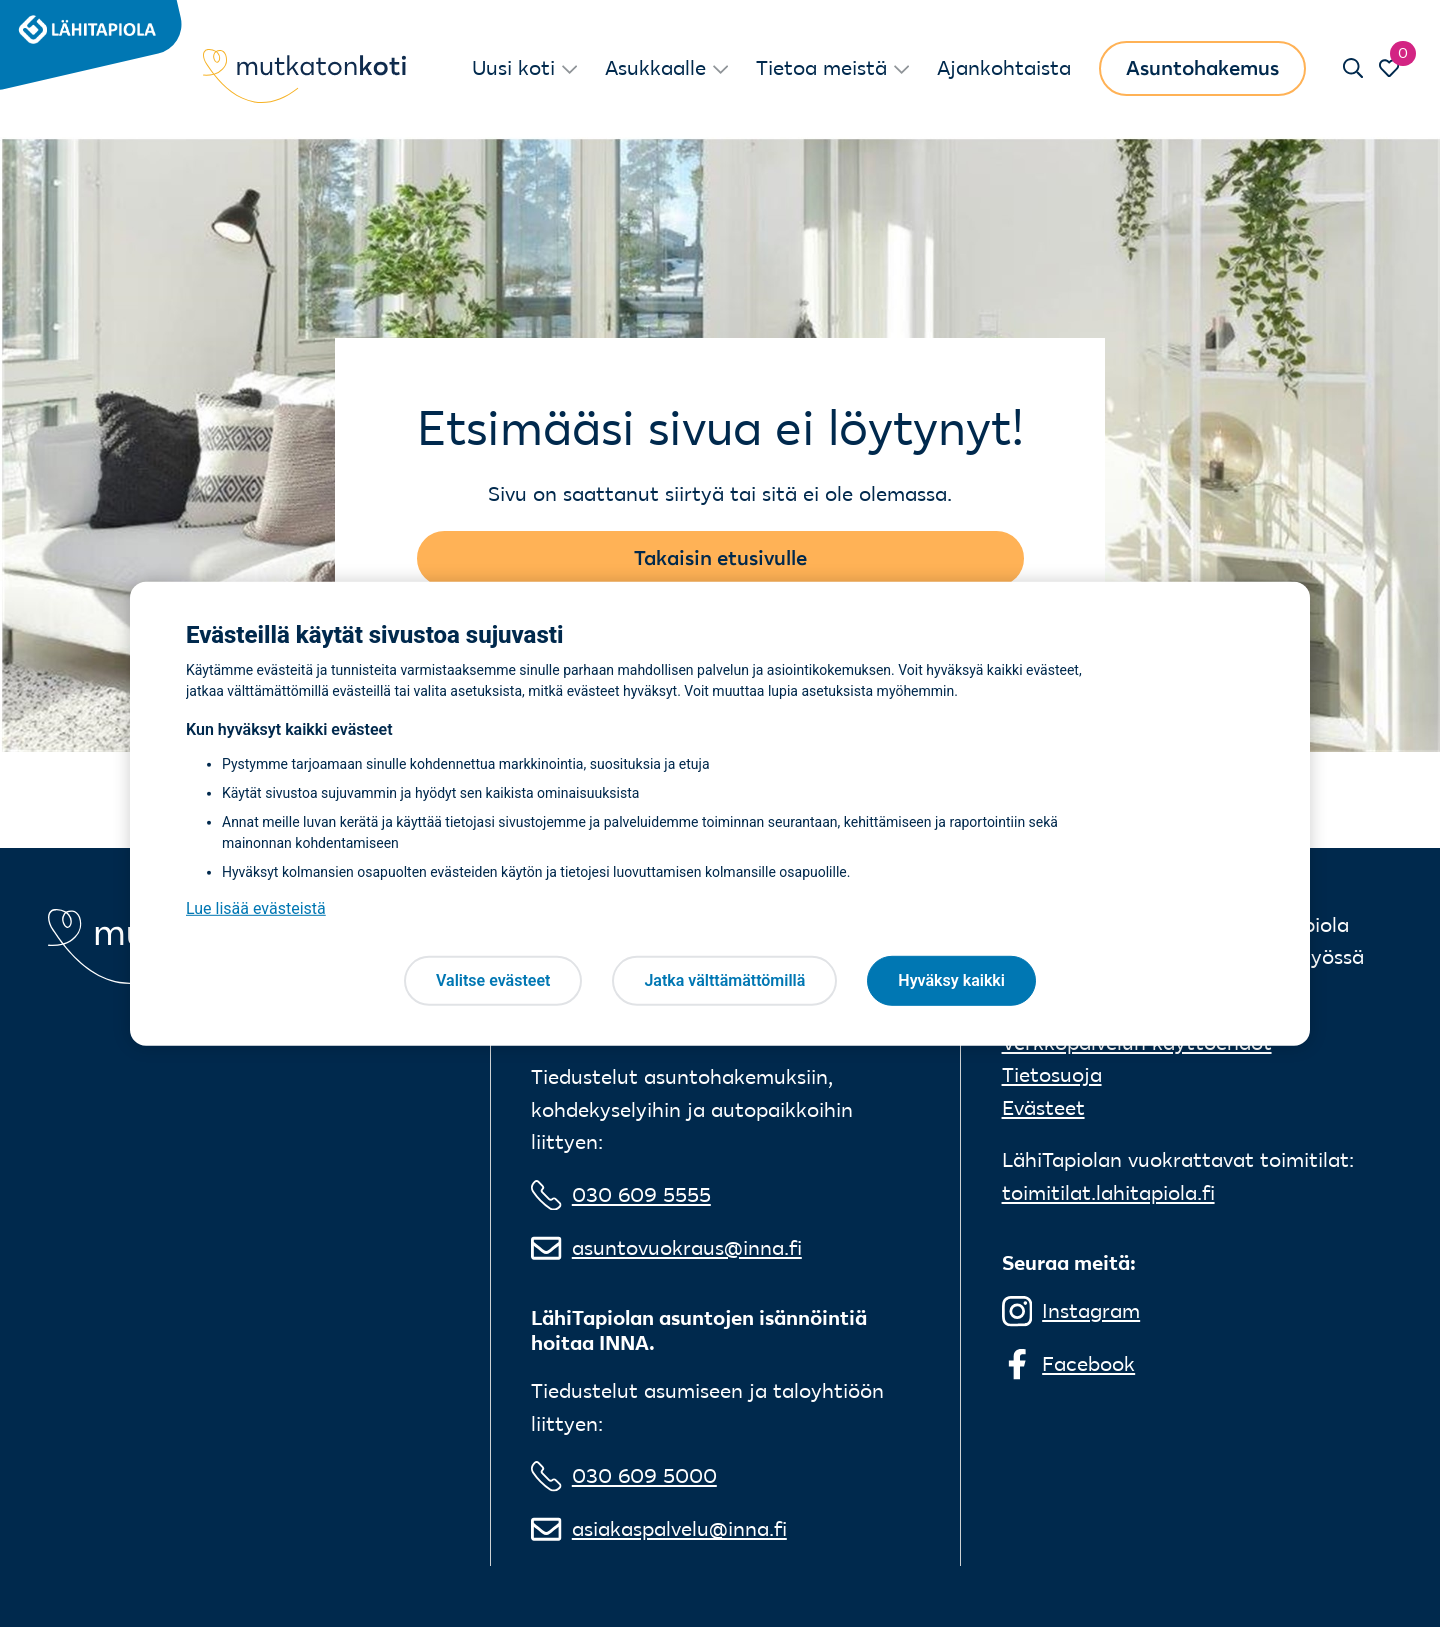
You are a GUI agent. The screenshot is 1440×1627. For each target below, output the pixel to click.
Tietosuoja (1052, 1074)
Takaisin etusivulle (720, 557)
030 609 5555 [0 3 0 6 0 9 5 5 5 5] (641, 1194)
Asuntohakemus (1202, 67)
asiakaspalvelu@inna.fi (679, 1528)
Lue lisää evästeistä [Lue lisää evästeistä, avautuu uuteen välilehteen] (256, 908)
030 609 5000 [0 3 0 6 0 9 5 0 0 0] (644, 1475)
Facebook (1088, 1363)
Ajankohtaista (1004, 67)
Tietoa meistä (821, 67)
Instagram (1091, 1310)
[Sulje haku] (1352, 68)
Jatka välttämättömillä (724, 980)
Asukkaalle (655, 67)
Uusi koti (513, 67)
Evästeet (1043, 1107)
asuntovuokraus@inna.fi (687, 1247)
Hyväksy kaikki (951, 980)
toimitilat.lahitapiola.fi (1108, 1192)
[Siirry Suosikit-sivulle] (1389, 68)
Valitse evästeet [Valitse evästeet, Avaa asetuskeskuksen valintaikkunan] (493, 980)
